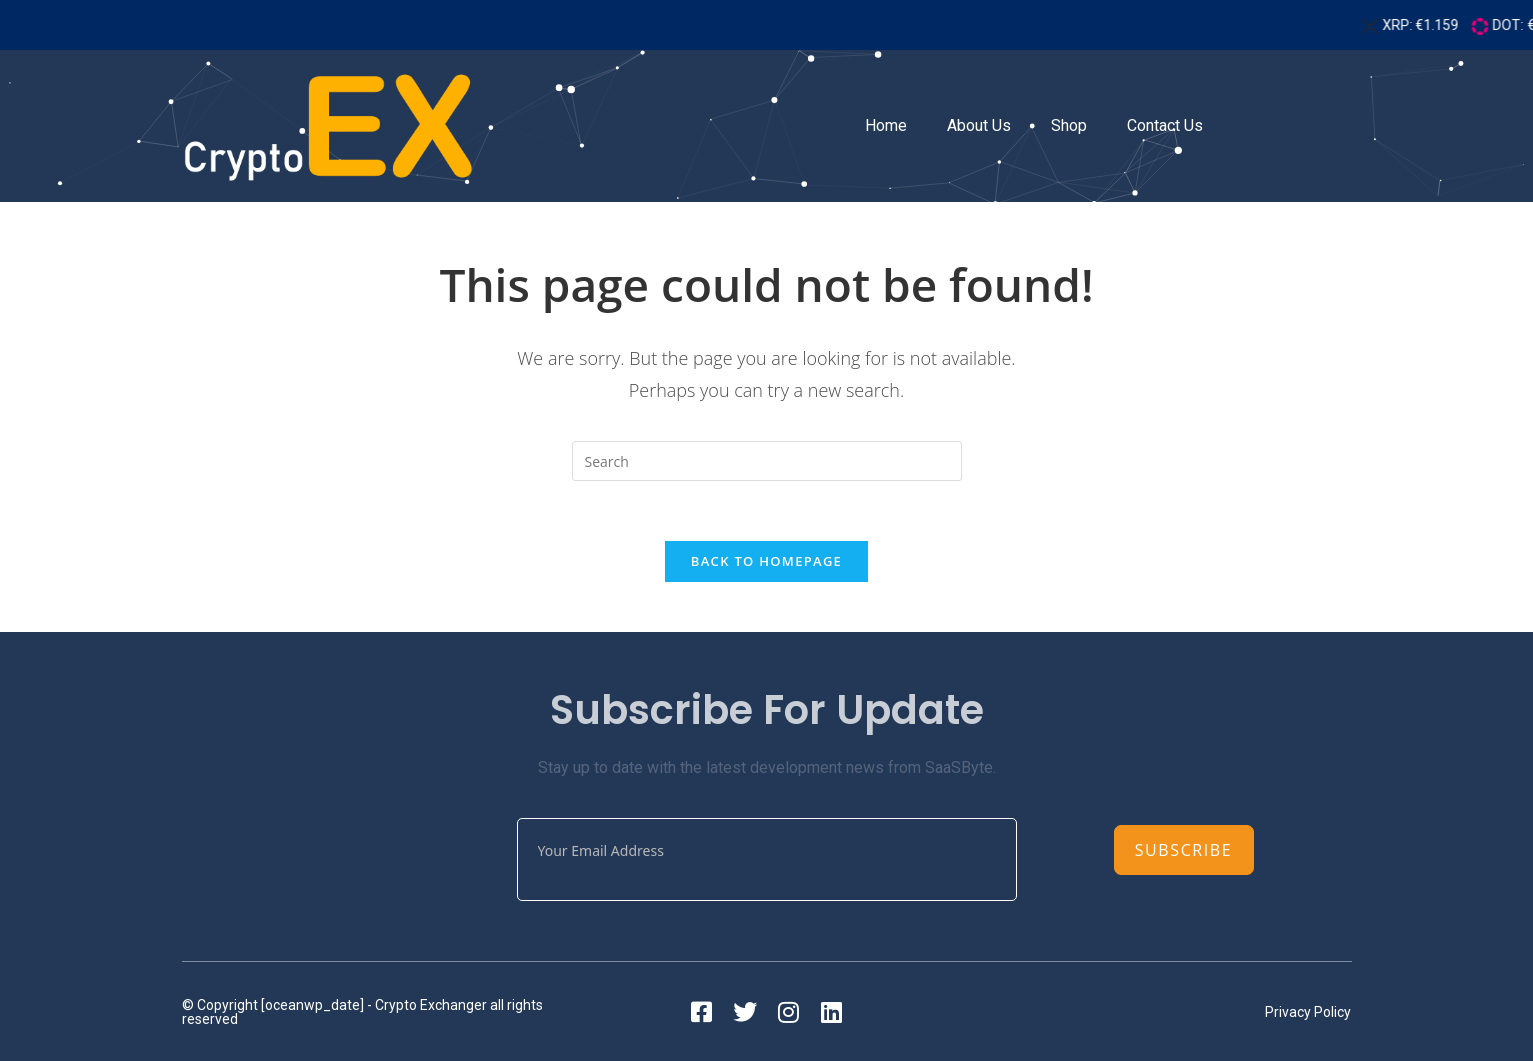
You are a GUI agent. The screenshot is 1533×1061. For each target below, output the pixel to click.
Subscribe (1184, 850)
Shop (1069, 125)
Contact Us (1165, 125)
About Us (979, 125)
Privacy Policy (1308, 1012)
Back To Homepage (766, 561)
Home (886, 125)
